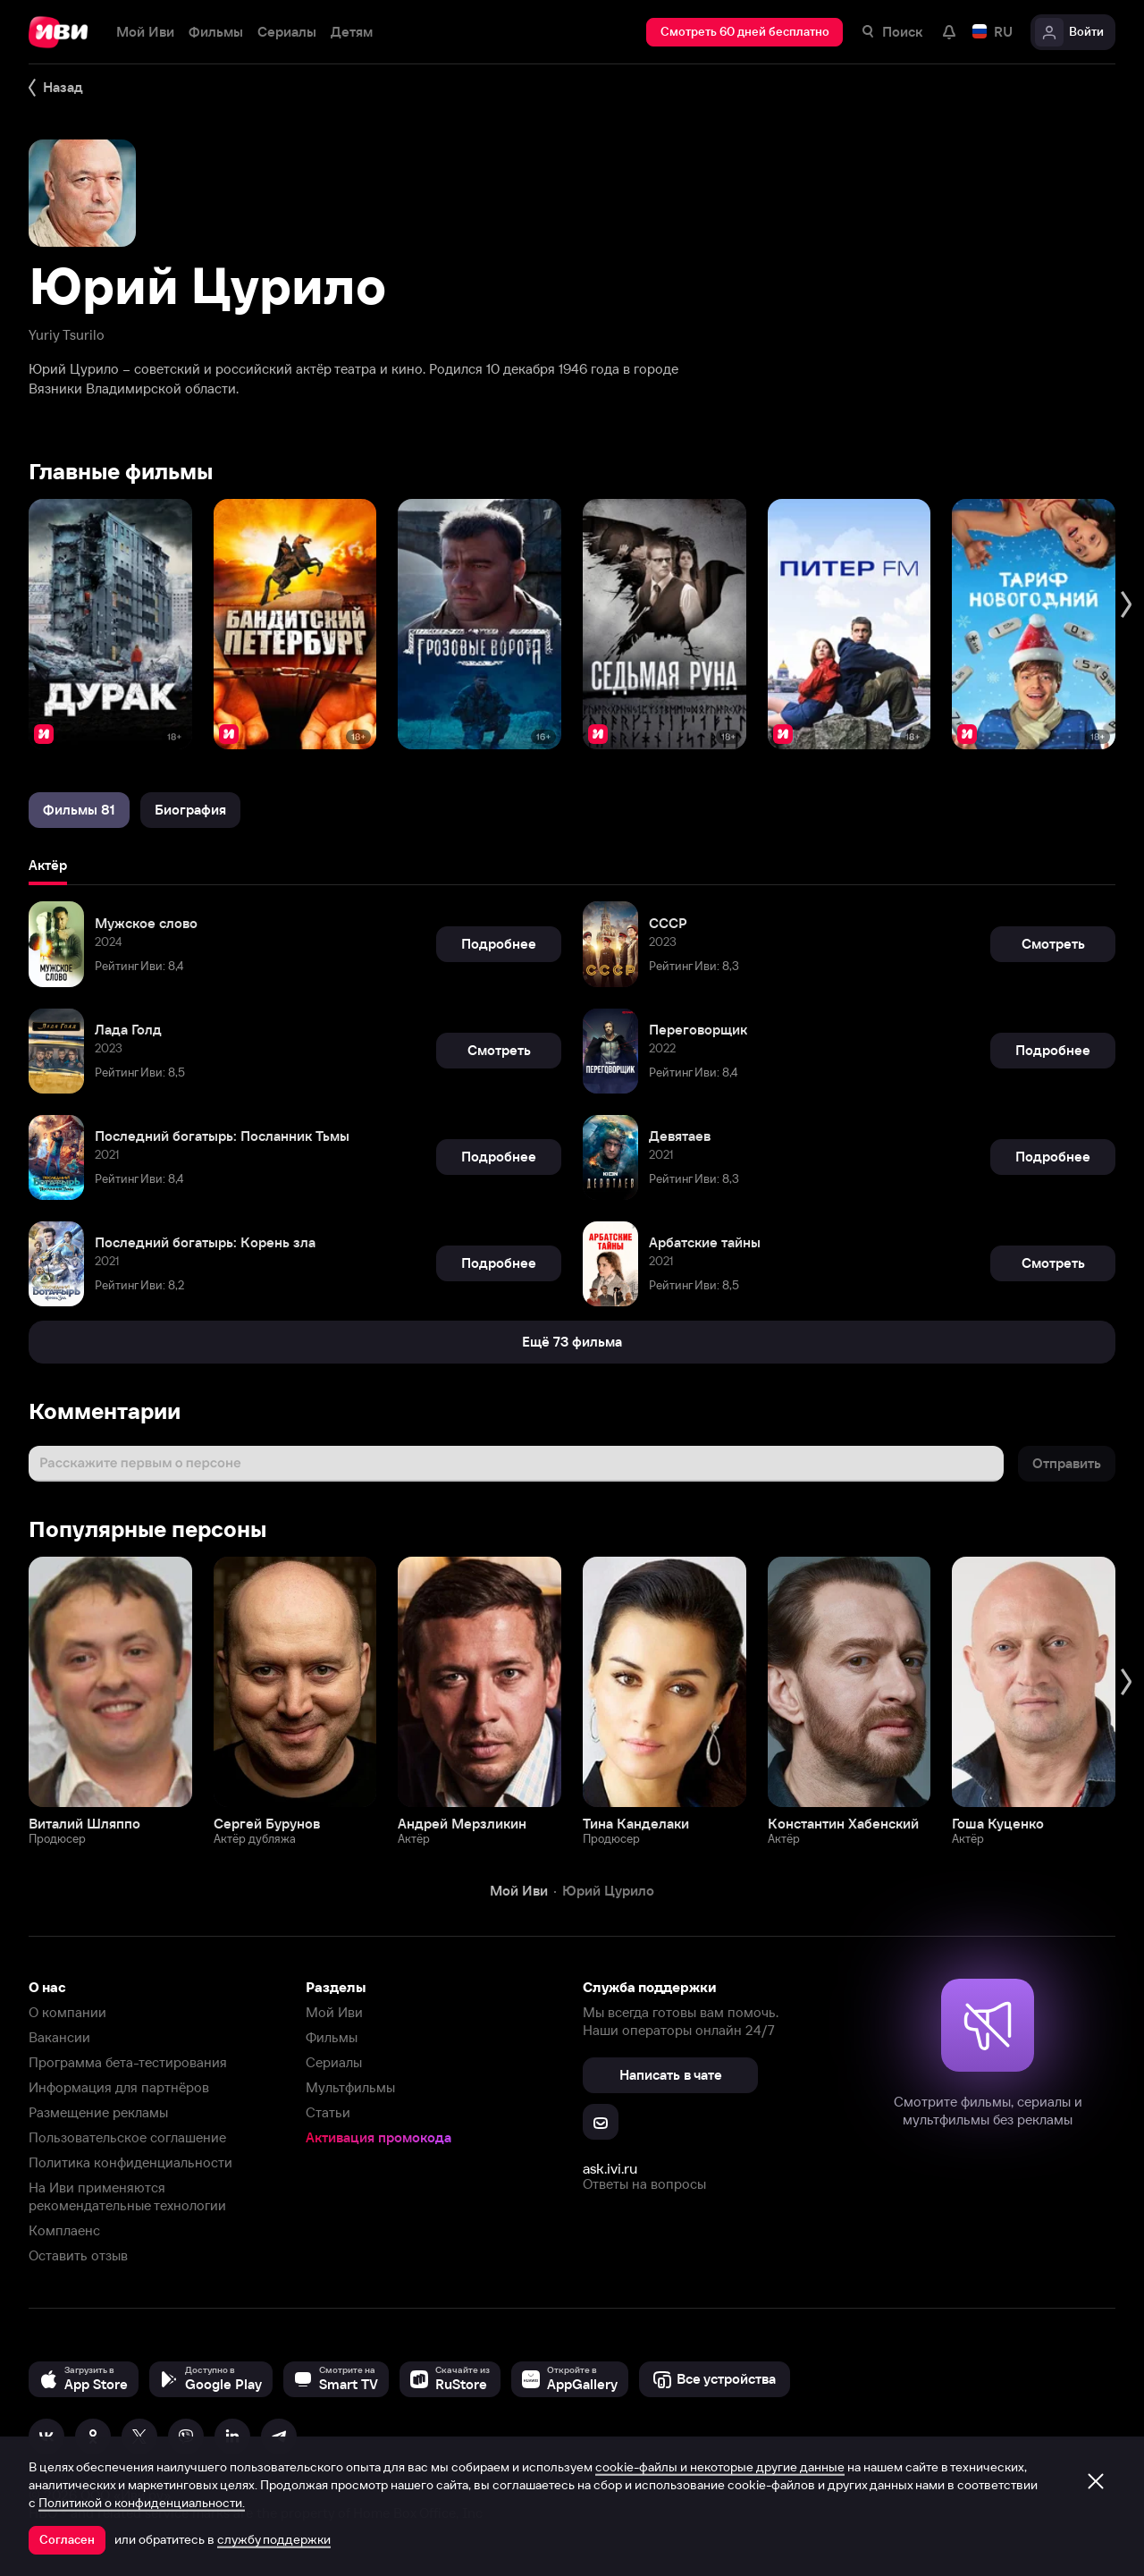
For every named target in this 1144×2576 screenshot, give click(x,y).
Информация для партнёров (119, 2087)
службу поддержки (274, 2539)
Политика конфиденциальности (130, 2162)
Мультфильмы (350, 2087)
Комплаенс (64, 2230)
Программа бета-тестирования (128, 2062)
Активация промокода (378, 2137)
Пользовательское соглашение (127, 2137)
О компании (67, 2012)
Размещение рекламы (98, 2112)
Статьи (328, 2112)
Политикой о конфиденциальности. (141, 2503)
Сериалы (334, 2062)
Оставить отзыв (78, 2255)
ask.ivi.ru (610, 2168)
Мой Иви (334, 2012)
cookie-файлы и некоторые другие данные (720, 2467)
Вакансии (59, 2037)
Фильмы (332, 2037)
